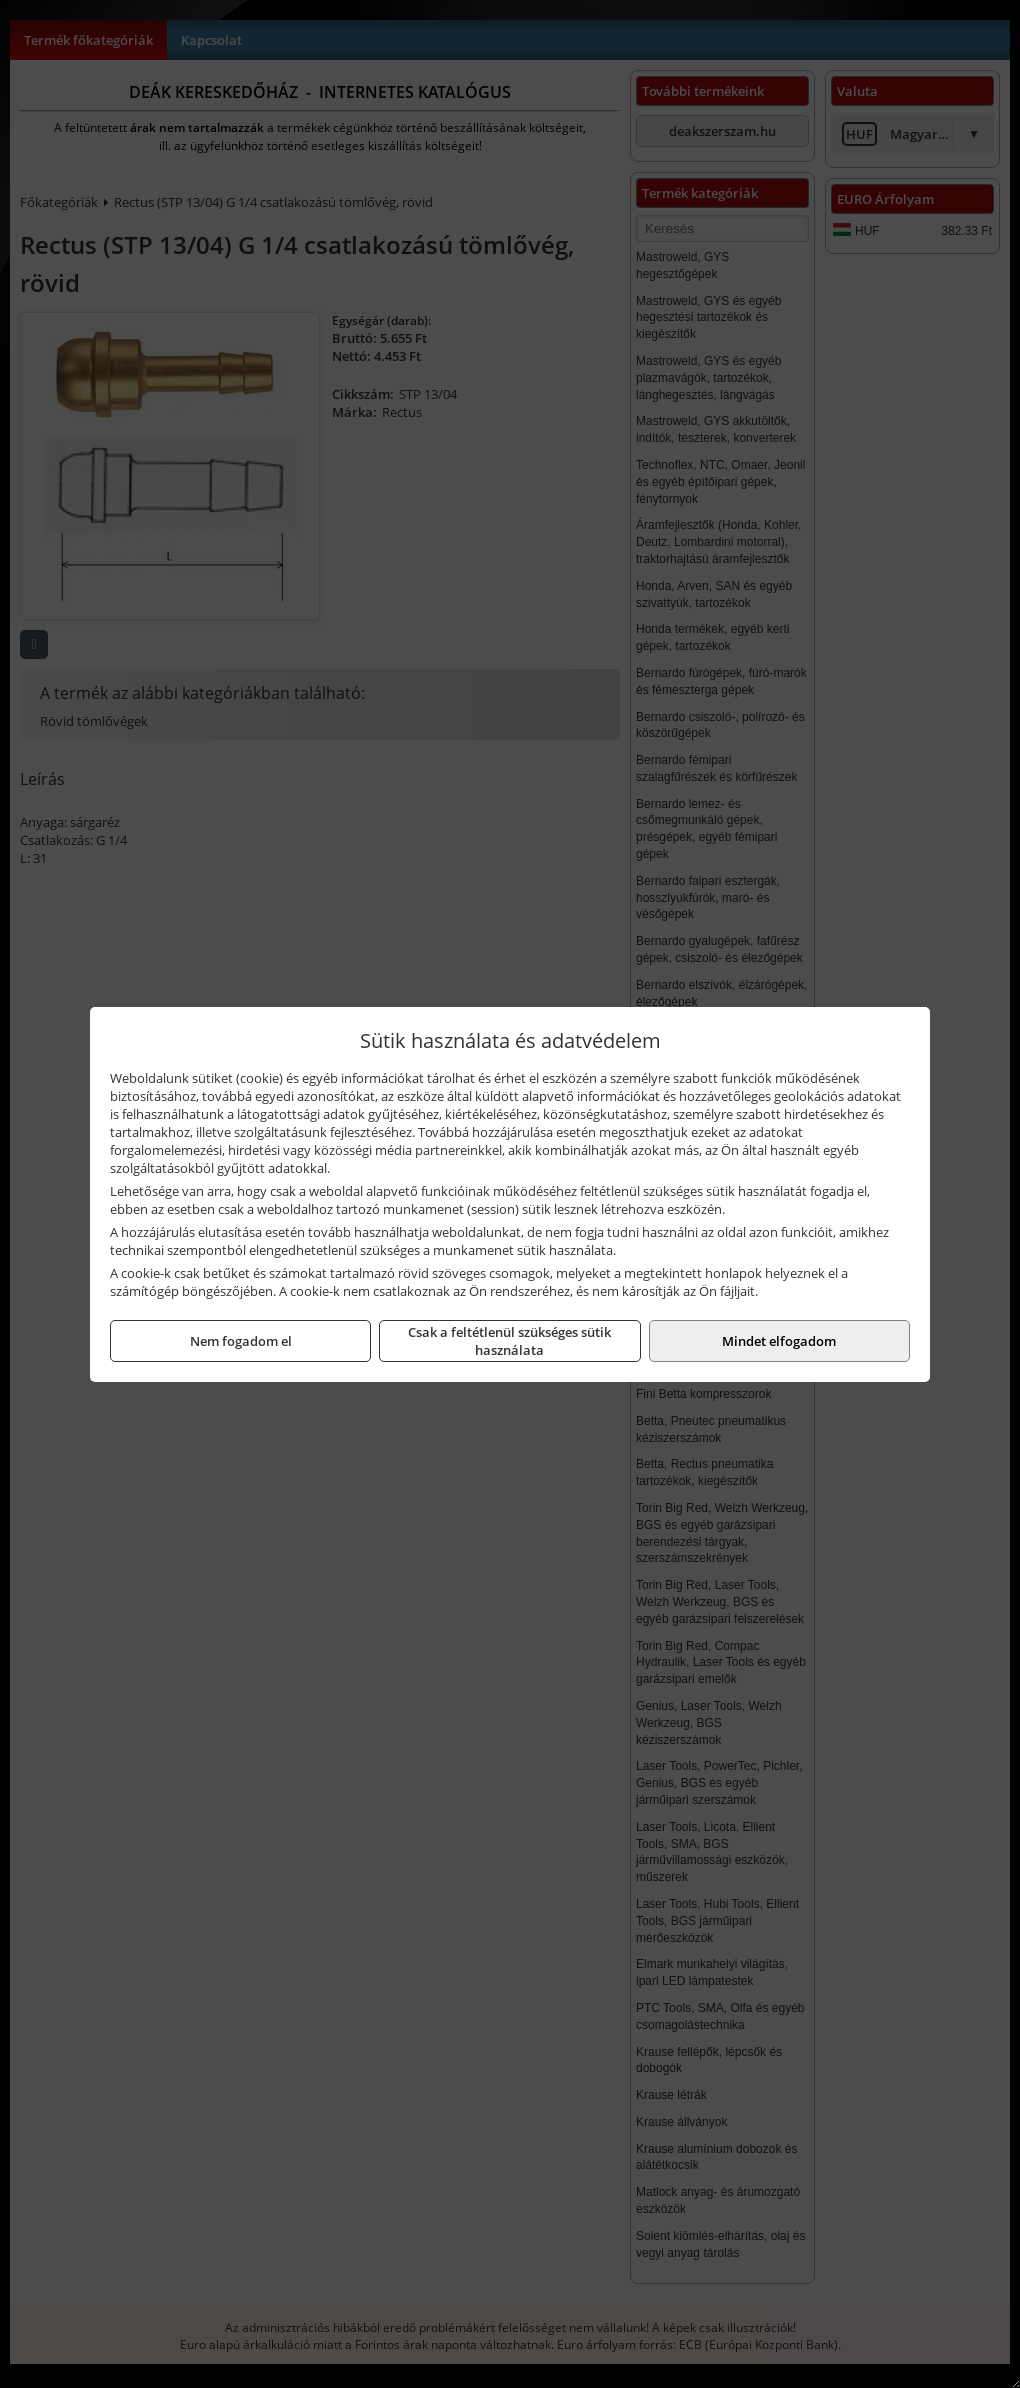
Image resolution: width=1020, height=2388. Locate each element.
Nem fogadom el (241, 1341)
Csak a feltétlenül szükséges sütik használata (509, 1341)
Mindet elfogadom (779, 1341)
